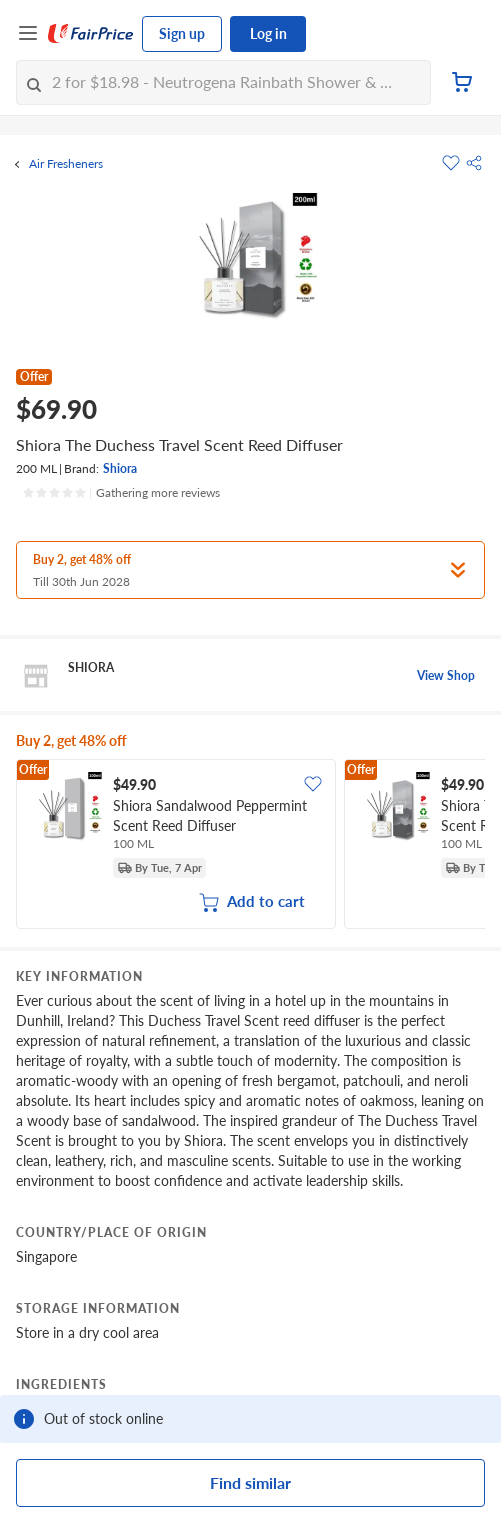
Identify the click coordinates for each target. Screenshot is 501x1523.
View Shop (446, 675)
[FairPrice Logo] (91, 34)
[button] (474, 163)
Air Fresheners (66, 164)
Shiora (120, 468)
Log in (268, 33)
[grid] (250, 846)
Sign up (182, 33)
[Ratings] (121, 493)
